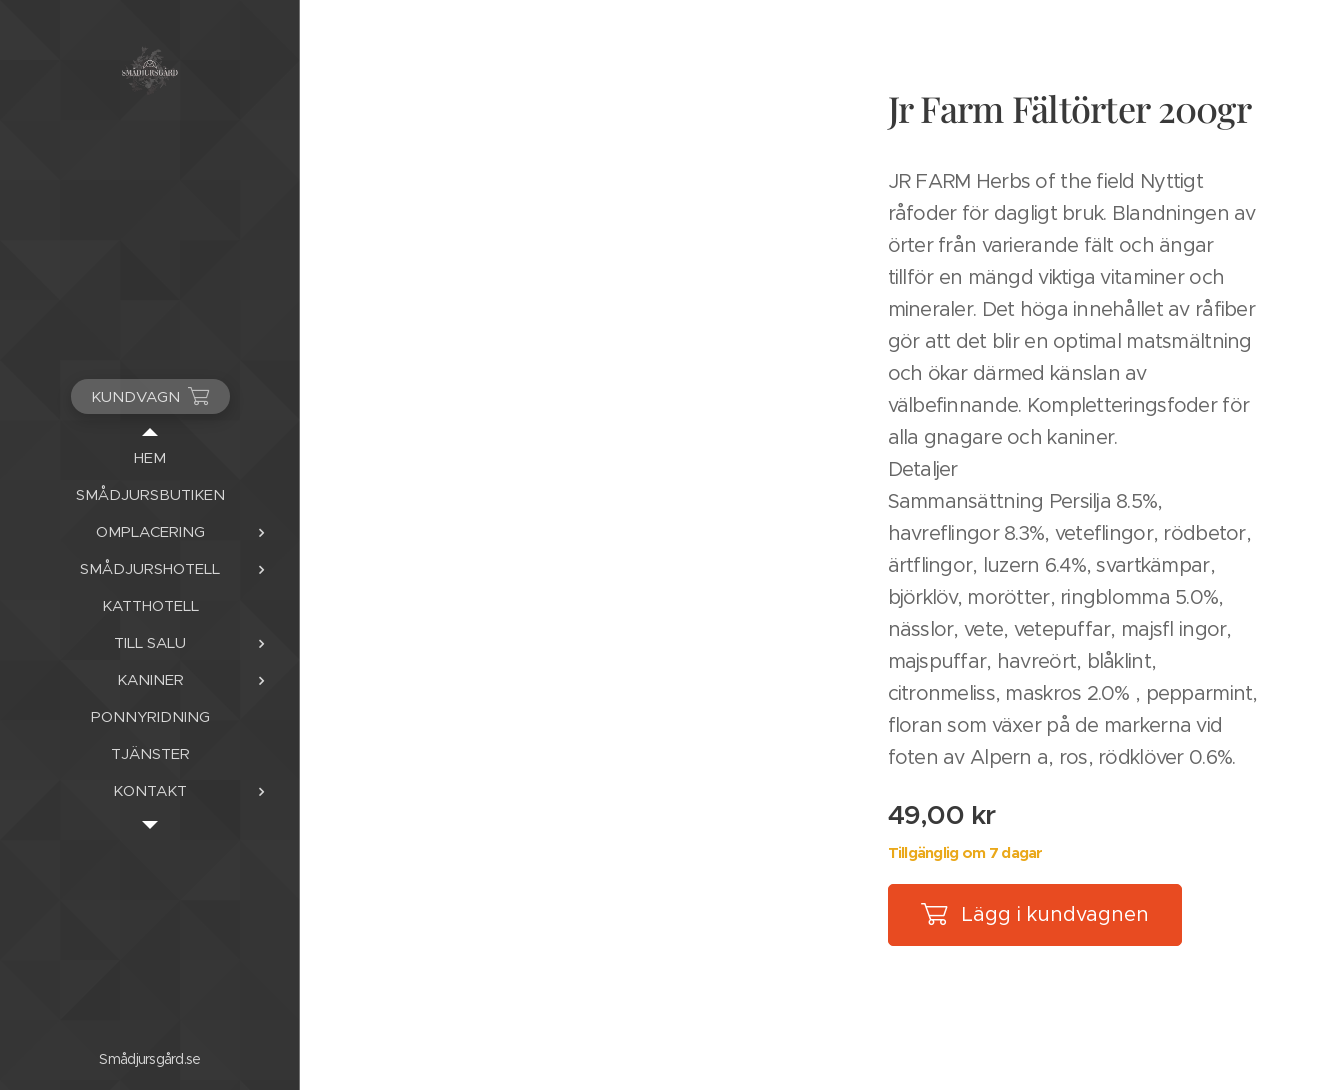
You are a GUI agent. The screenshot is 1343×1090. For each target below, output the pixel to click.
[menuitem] (150, 457)
